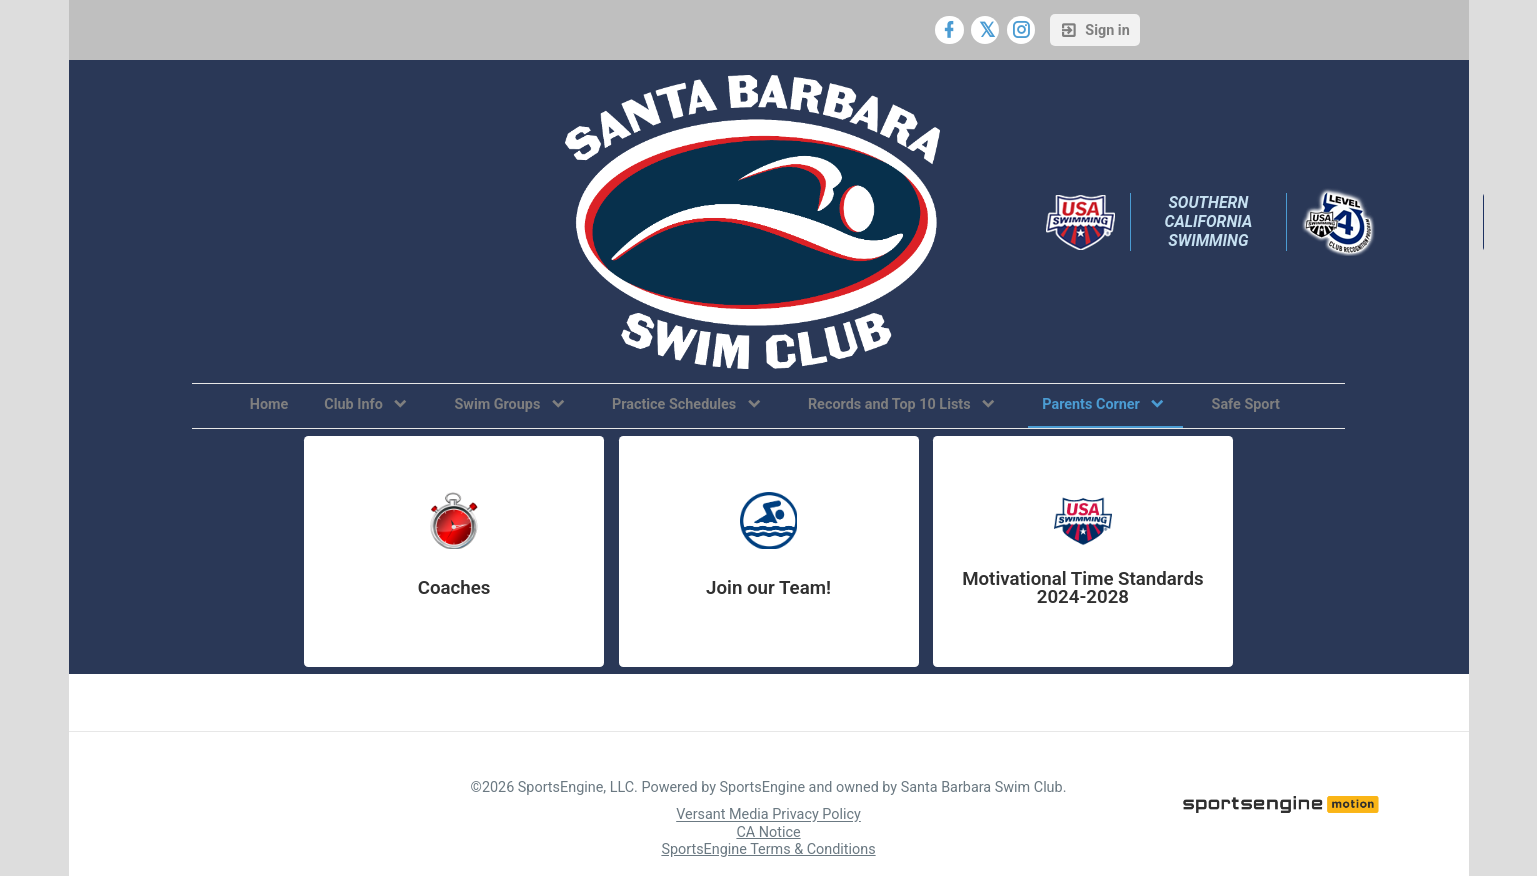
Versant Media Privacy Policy (768, 815)
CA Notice (768, 832)
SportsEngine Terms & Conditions (768, 849)
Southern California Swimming (1210, 221)
